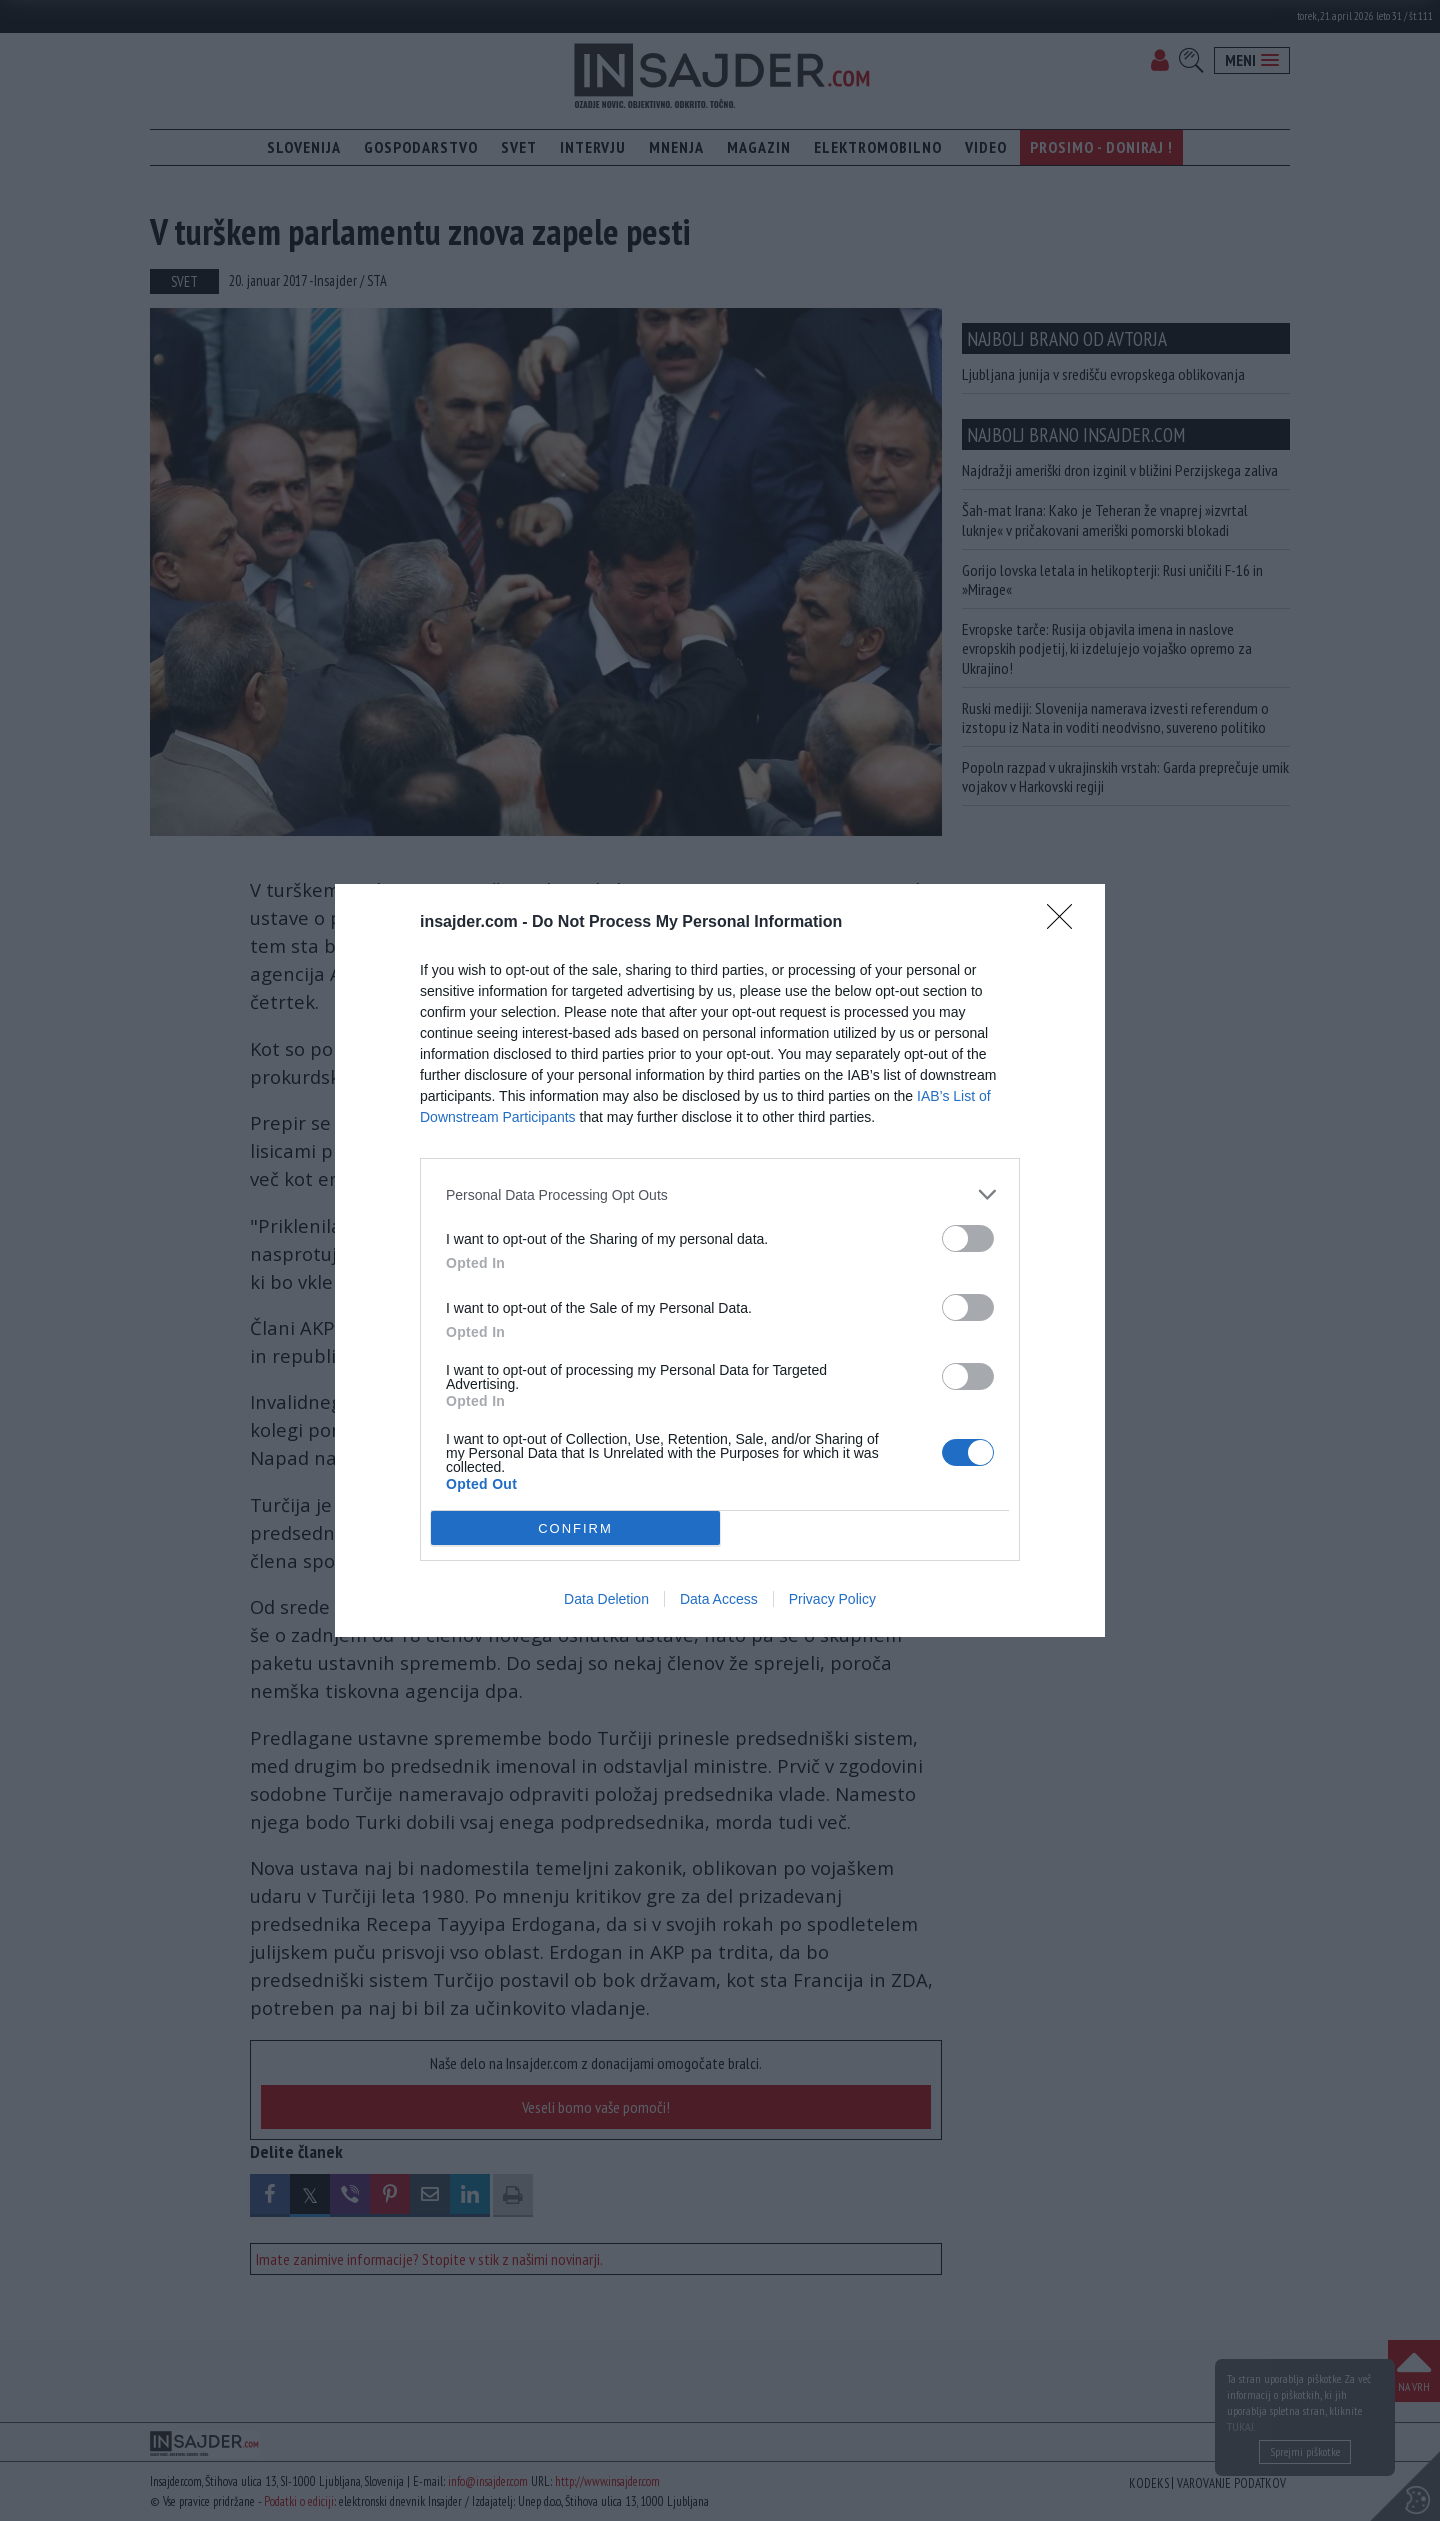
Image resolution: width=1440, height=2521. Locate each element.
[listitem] (720, 1194)
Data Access (719, 1599)
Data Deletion (606, 1599)
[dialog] (720, 1260)
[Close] (1066, 923)
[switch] (968, 1238)
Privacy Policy (832, 1599)
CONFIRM (575, 1528)
